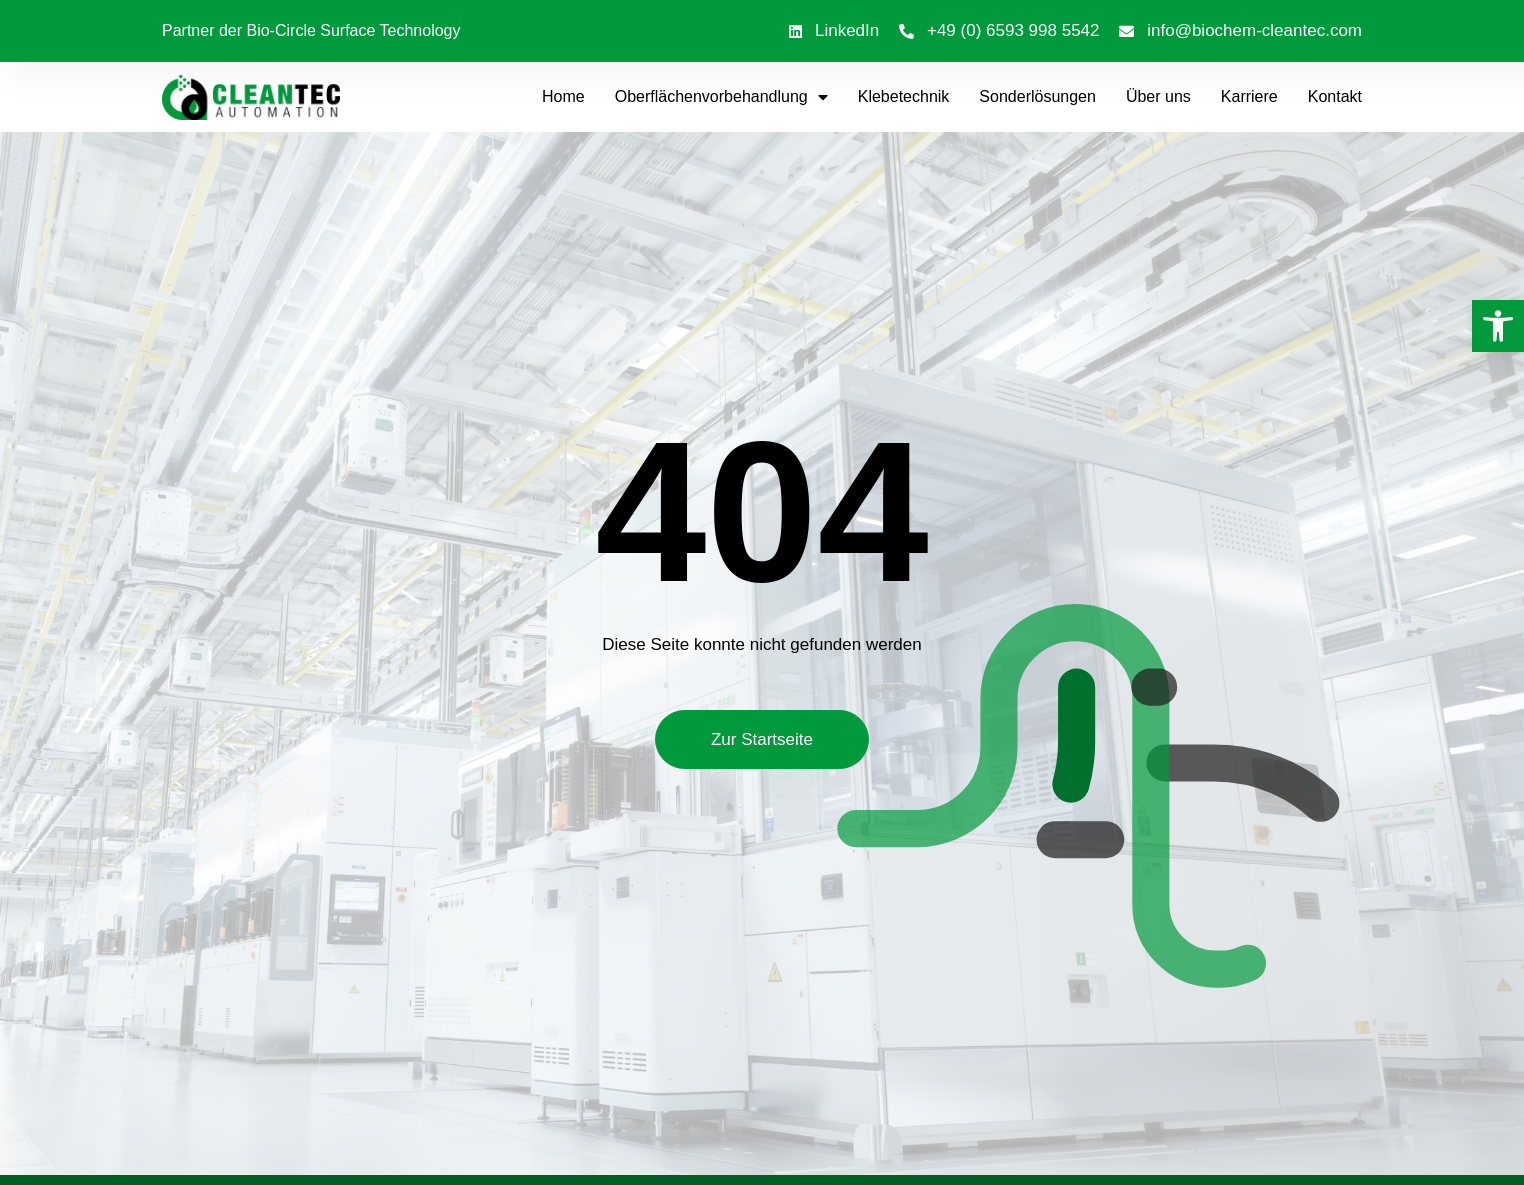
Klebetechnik (904, 96)
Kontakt (1335, 96)
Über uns (1158, 96)
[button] (1498, 326)
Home (563, 96)
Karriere (1249, 96)
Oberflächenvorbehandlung (721, 97)
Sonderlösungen (1037, 96)
